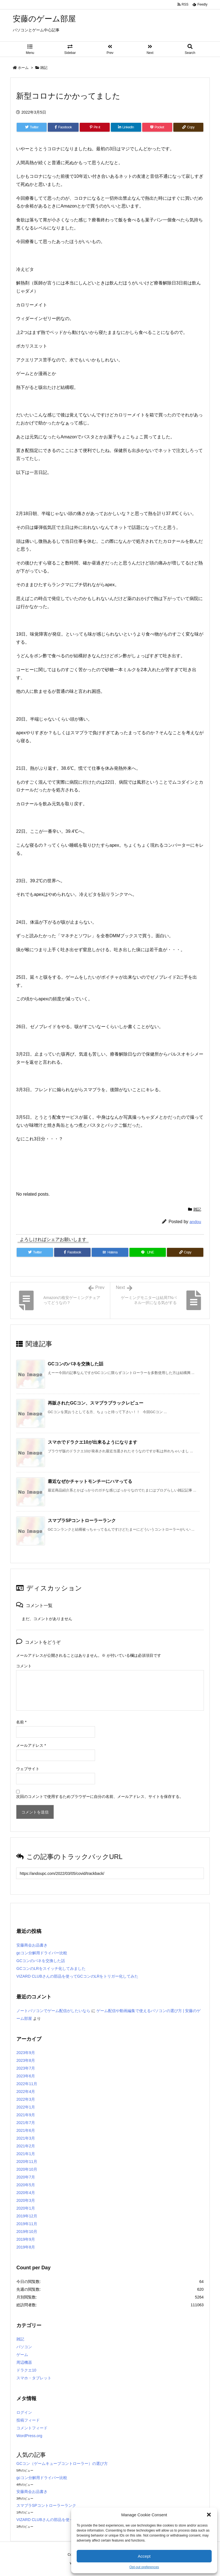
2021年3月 (25, 2138)
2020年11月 (26, 2161)
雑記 (44, 68)
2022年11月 (26, 2084)
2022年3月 (25, 2099)
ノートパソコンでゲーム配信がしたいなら (53, 2010)
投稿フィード (28, 2420)
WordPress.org (29, 2435)
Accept (144, 2556)
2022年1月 (25, 2107)
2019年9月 (25, 2239)
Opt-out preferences (144, 2567)
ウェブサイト (27, 1769)
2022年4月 (25, 2091)
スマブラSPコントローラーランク (82, 1520)
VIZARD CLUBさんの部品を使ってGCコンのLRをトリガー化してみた (77, 1976)
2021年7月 (25, 2122)
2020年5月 (25, 2185)
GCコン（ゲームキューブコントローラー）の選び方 (62, 2463)
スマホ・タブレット (33, 2378)
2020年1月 (25, 2208)
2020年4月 (25, 2192)
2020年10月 (26, 2169)
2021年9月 (25, 2115)
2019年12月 (26, 2216)
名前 (21, 1722)
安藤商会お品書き (32, 1945)
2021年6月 (25, 2130)
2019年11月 (26, 2224)
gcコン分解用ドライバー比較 (41, 1953)
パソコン (24, 2347)
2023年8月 (25, 2060)
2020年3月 (25, 2200)
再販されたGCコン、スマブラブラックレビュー (95, 1403)
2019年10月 (26, 2231)
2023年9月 (25, 2052)
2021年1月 (25, 2154)
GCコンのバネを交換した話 (75, 1363)
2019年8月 (25, 2247)
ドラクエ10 (26, 2370)
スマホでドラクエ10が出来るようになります (92, 1442)
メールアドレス (31, 1745)
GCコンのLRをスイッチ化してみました (51, 1968)
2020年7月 (25, 2177)
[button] (209, 2514)
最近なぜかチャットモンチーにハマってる (90, 1481)
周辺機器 (24, 2362)
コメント (24, 1666)
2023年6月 (25, 2076)
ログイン (24, 2412)
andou (195, 1221)
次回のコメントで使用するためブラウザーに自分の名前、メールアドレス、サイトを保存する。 (99, 1796)
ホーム (23, 68)
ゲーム (22, 2354)
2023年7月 (25, 2068)
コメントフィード (32, 2428)
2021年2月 (25, 2146)
